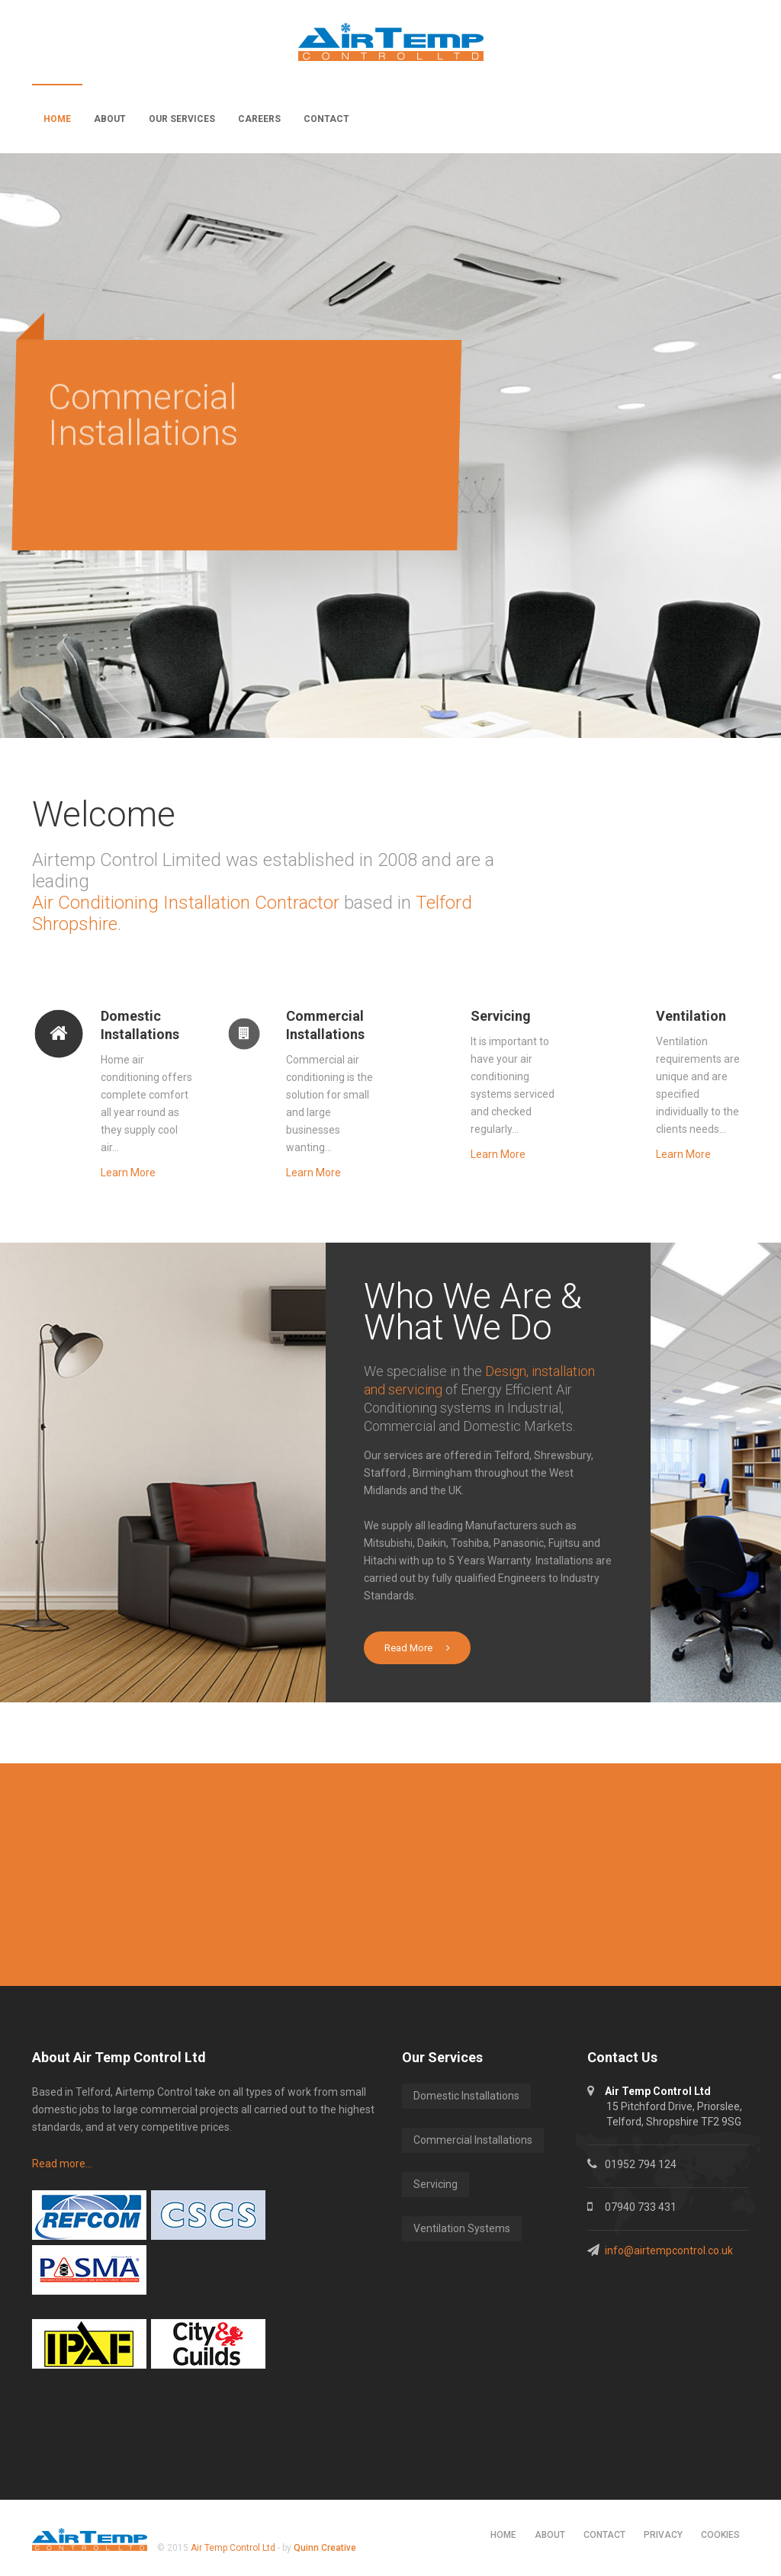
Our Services (182, 119)
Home (57, 119)
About (110, 119)
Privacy (663, 2534)
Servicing (435, 2184)
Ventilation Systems (461, 2228)
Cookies (720, 2534)
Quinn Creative (325, 2547)
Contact (326, 119)
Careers (259, 119)
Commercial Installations (472, 2140)
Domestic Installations (466, 2096)
